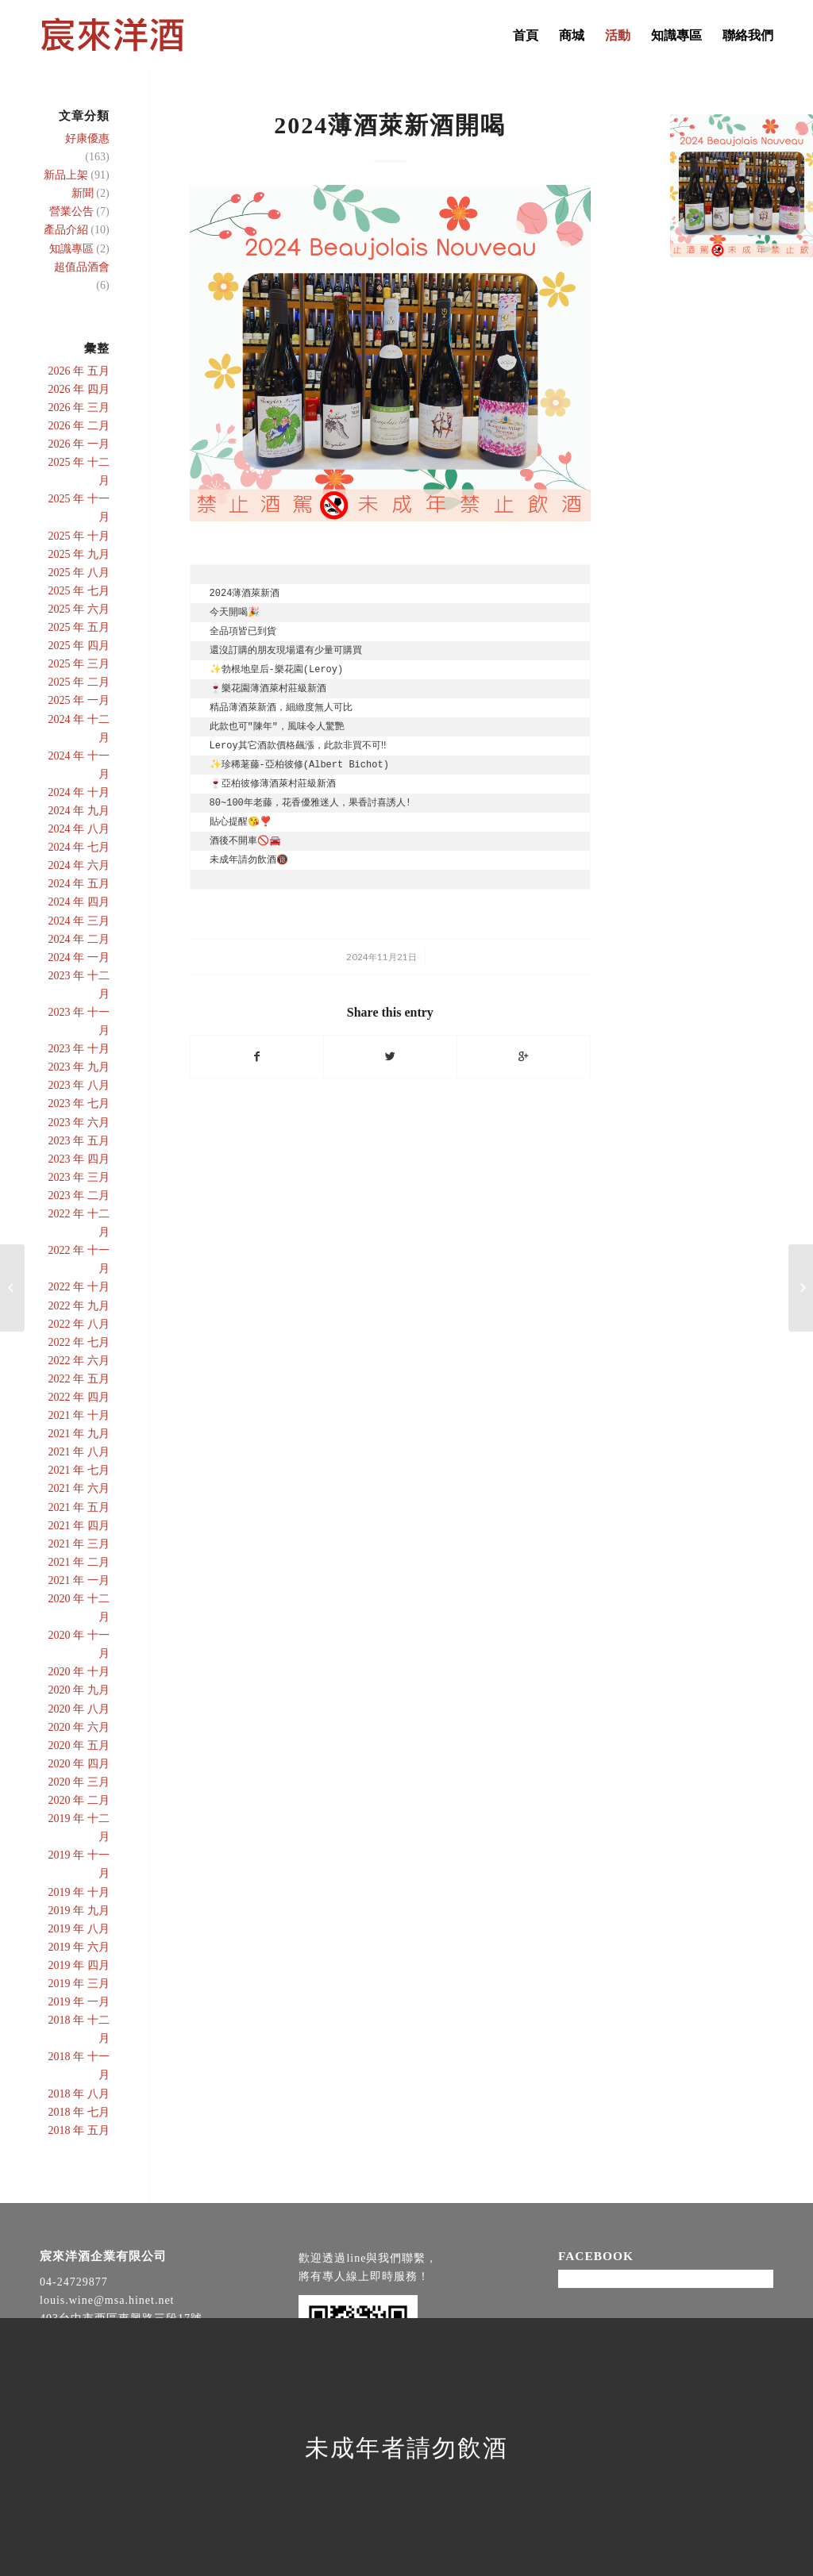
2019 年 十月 (79, 1892)
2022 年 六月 (79, 1361)
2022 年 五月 (79, 1379)
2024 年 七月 (79, 847)
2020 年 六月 (79, 1727)
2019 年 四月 (79, 1965)
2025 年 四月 (79, 646)
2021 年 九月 (79, 1434)
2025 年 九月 (79, 554)
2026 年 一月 (79, 444)
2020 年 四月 (79, 1764)
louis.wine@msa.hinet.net (107, 2300)
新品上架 (66, 175)
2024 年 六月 (79, 865)
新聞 (82, 193)
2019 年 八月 (79, 1929)
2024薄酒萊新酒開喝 (390, 125)
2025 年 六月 (79, 609)
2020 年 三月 (79, 1782)
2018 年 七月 (79, 2112)
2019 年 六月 (79, 1947)
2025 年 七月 (79, 591)
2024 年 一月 (79, 957)
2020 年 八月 (79, 1709)
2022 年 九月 (79, 1306)
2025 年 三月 (79, 664)
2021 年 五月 (79, 1507)
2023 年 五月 (79, 1141)
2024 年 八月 (79, 829)
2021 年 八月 (79, 1452)
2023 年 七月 (79, 1103)
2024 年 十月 (79, 792)
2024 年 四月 (79, 902)
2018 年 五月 (79, 2130)
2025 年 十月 (79, 536)
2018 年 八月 (79, 2094)
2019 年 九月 (79, 1911)
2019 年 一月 (79, 2002)
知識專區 (71, 249)
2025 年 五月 (79, 627)
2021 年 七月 (79, 1470)
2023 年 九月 (79, 1067)
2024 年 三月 (79, 921)
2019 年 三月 (79, 1984)
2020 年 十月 (79, 1672)
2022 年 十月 (79, 1287)
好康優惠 (87, 138)
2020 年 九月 (79, 1690)
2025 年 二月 (79, 682)
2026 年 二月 (79, 426)
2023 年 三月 (79, 1177)
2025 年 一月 (79, 700)
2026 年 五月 (79, 371)
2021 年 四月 (79, 1526)
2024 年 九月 (79, 811)
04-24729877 (74, 2282)
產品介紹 (66, 230)
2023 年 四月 (79, 1159)
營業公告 (71, 211)
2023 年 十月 (79, 1049)
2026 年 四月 (79, 389)
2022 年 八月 (79, 1324)
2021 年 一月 (79, 1580)
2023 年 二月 (79, 1195)
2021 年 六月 (79, 1488)
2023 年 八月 (79, 1085)
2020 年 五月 (79, 1745)
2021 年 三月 (79, 1544)
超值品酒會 (82, 267)
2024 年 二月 (79, 939)
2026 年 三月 (79, 407)
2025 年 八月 (79, 573)
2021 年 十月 (79, 1415)
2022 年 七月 (79, 1342)
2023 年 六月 (79, 1122)
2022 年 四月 (79, 1397)
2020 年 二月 (79, 1800)
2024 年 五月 (79, 884)
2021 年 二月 (79, 1562)
